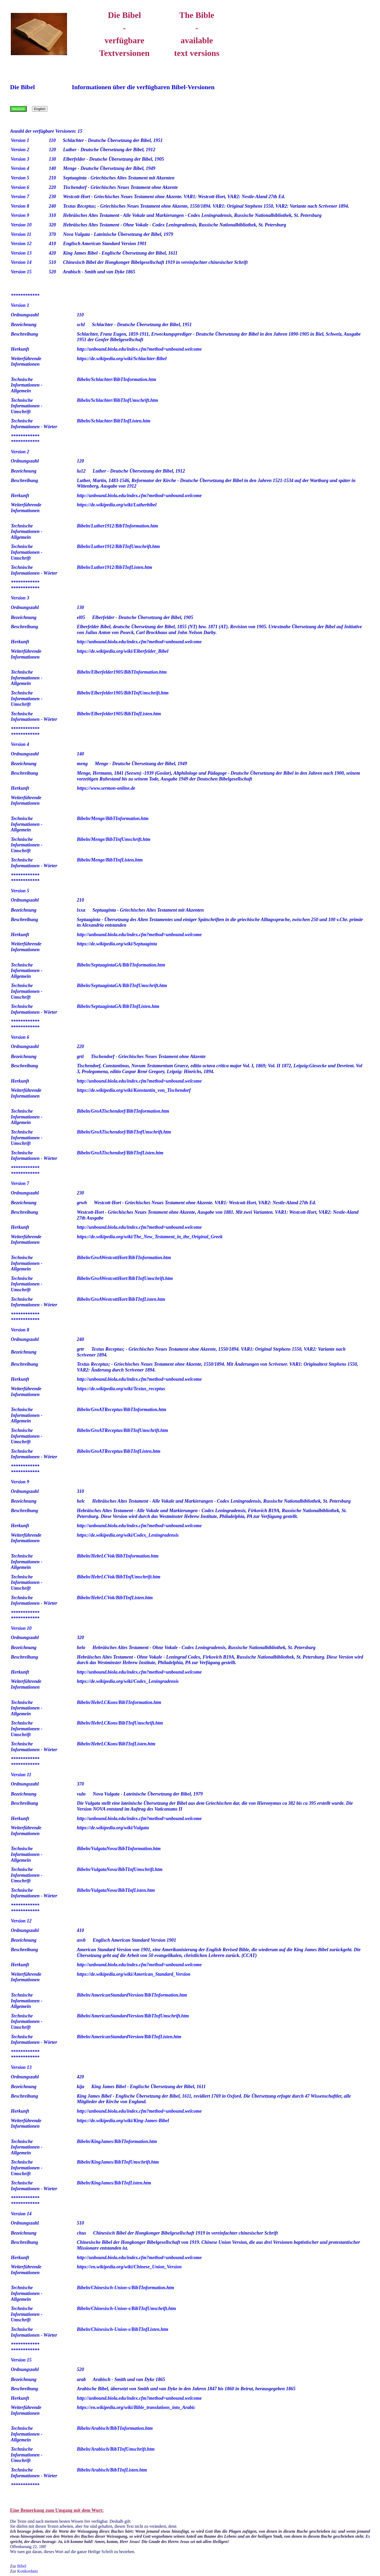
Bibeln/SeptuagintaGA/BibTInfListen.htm (118, 1006)
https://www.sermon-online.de (106, 788)
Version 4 (20, 168)
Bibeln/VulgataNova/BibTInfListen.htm (116, 1890)
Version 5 (20, 177)
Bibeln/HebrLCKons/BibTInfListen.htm (116, 1743)
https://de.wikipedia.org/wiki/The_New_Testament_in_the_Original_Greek (149, 1236)
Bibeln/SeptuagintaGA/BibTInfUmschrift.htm (122, 985)
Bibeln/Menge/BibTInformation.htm (113, 818)
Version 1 (20, 140)
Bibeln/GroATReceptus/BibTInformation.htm (121, 1409)
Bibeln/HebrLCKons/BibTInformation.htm (119, 1702)
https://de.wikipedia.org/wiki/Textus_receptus (121, 1388)
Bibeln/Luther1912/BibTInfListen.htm (114, 567)
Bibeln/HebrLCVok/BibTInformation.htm (118, 1556)
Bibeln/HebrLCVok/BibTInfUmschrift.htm (118, 1576)
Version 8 (20, 206)
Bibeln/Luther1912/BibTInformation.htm (117, 525)
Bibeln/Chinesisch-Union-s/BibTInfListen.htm (122, 2329)
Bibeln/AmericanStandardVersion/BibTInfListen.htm (129, 2036)
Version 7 (20, 196)
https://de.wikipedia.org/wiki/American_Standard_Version (133, 1974)
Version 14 (21, 262)
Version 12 (21, 243)
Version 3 (20, 159)
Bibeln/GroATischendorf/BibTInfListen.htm (120, 1152)
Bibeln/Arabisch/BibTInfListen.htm (112, 2470)
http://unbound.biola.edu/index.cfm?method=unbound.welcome (139, 349)
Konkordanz (27, 2571)
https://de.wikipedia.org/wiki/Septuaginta (117, 943)
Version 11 (21, 234)
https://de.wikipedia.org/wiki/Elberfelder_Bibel (122, 651)
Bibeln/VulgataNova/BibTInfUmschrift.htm (120, 1869)
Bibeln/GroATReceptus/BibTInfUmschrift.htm (122, 1430)
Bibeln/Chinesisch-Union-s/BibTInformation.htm (125, 2287)
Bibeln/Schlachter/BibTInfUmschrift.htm (117, 400)
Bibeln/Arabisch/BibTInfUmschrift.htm (116, 2449)
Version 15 (21, 271)
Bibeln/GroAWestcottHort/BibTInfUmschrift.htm (125, 1278)
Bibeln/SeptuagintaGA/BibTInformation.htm (121, 965)
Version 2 (20, 149)
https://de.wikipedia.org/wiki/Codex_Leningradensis (128, 1535)
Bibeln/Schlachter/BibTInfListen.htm (113, 420)
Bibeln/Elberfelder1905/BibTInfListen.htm (119, 713)
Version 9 (20, 215)
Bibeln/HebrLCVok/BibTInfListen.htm (115, 1597)
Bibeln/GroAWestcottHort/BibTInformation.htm (124, 1257)
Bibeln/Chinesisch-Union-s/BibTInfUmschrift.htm (126, 2308)
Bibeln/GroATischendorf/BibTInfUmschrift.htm (124, 1132)
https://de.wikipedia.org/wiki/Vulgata (113, 1827)
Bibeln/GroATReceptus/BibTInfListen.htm (118, 1451)
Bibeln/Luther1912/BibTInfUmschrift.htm (118, 546)
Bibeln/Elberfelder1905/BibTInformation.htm (122, 672)
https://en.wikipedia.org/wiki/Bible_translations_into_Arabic (136, 2407)
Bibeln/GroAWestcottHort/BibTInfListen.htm (121, 1299)
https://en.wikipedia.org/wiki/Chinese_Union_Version (129, 2266)
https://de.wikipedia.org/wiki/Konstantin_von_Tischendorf (134, 1090)
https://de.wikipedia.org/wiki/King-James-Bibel (123, 2120)
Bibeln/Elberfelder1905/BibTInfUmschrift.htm (123, 693)
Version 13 (21, 253)
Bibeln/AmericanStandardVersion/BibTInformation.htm (132, 1995)
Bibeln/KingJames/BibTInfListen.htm (114, 2182)
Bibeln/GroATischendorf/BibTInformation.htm (123, 1111)
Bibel (21, 2566)
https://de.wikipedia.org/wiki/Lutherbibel (116, 504)
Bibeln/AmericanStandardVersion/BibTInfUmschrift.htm (133, 2015)
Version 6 (20, 187)
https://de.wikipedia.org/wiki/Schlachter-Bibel (122, 358)
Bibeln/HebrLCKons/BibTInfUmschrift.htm (120, 1723)
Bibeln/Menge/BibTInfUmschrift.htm (113, 839)
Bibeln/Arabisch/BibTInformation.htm (115, 2428)
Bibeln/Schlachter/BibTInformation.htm (116, 379)
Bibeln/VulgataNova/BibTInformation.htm (119, 1848)
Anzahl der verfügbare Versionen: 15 (46, 131)
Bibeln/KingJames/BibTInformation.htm (117, 2141)
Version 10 (21, 224)
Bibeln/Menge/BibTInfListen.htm (110, 860)
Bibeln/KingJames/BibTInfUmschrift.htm (118, 2162)
